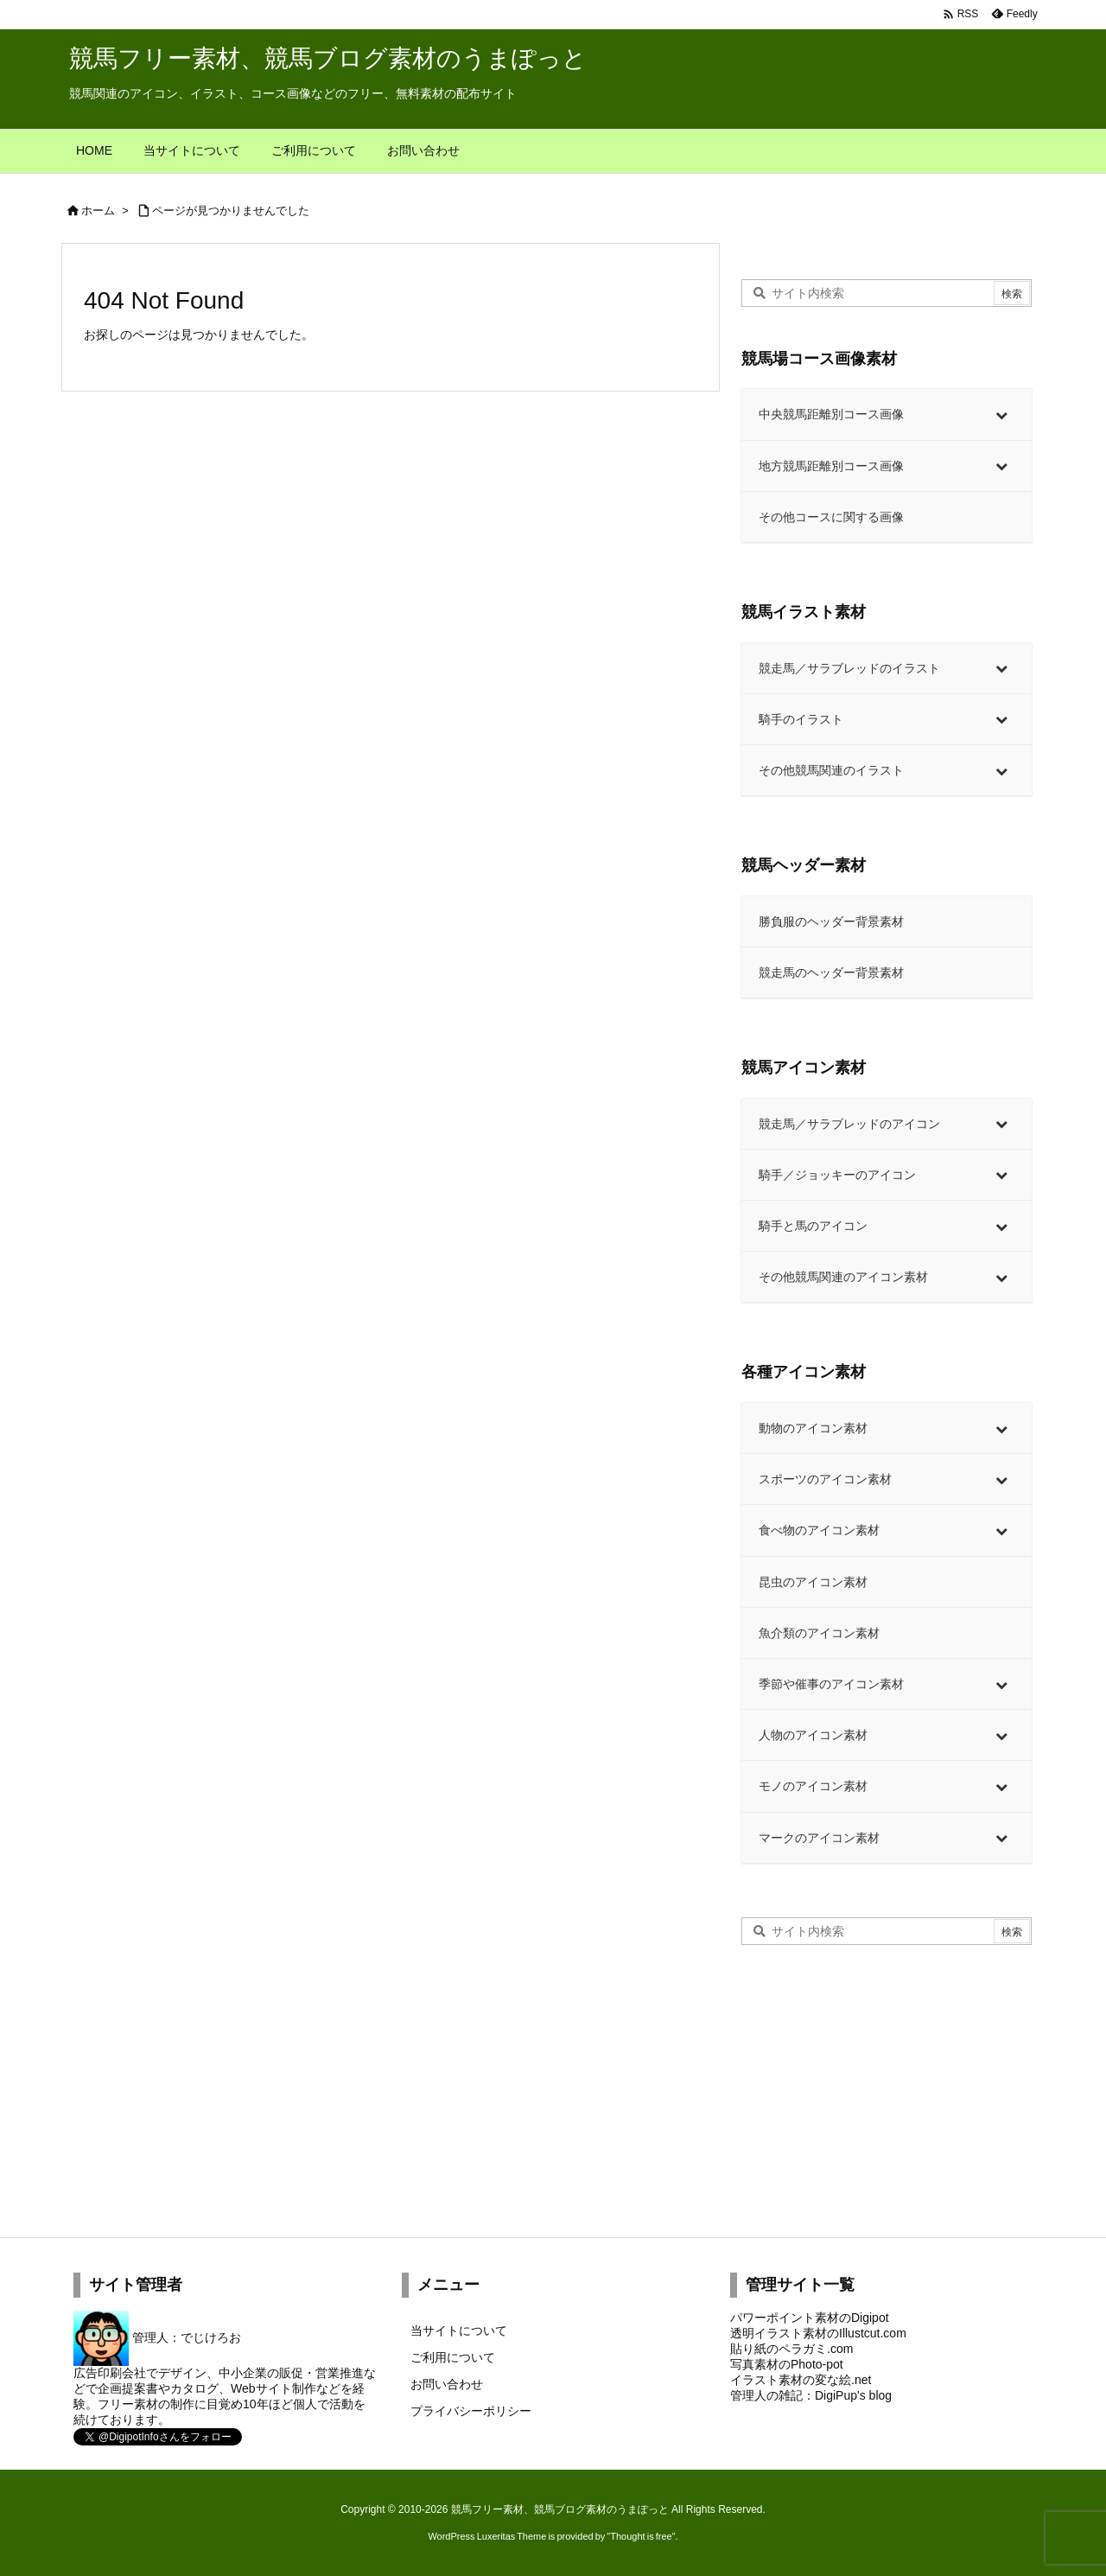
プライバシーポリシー (470, 2411)
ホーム (98, 210)
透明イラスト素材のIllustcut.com (818, 2333)
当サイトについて (458, 2330)
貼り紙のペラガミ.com (791, 2349)
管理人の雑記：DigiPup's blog (811, 2395)
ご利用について (452, 2357)
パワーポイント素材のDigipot (809, 2317)
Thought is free (640, 2536)
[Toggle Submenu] (1001, 414)
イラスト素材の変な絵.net (800, 2380)
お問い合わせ (446, 2384)
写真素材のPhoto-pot (786, 2364)
